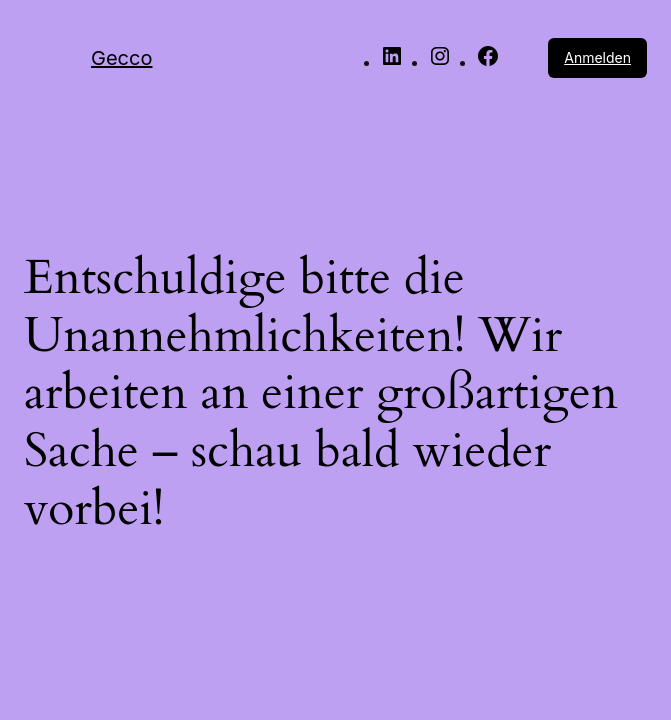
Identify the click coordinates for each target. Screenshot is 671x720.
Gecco (121, 58)
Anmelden (597, 57)
